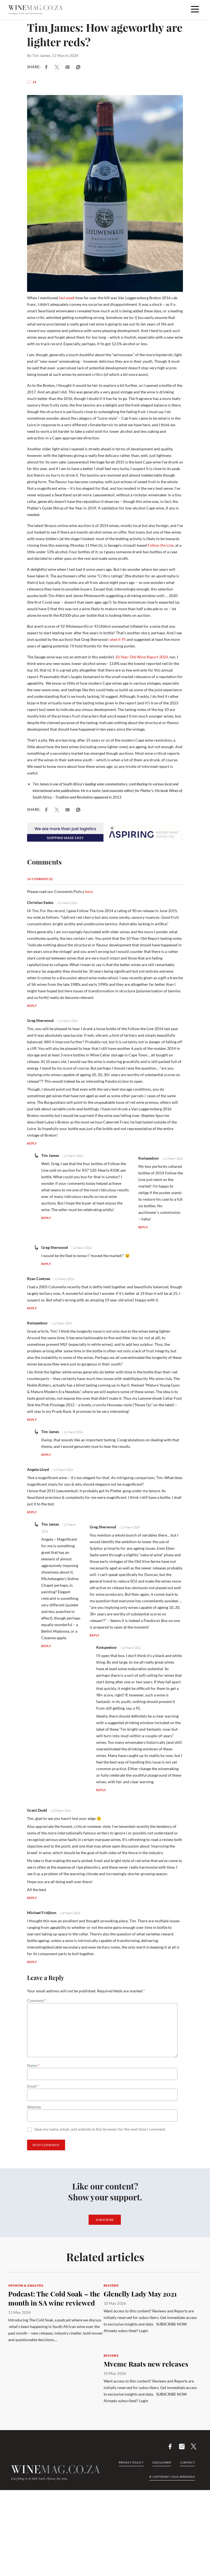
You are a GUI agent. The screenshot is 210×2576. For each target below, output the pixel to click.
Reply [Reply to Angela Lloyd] (32, 1512)
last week (66, 297)
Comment (36, 2000)
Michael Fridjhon (41, 1912)
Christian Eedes (40, 902)
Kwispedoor (148, 1158)
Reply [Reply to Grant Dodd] (32, 1898)
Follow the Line (161, 545)
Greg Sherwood (40, 1020)
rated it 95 (117, 639)
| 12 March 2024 (172, 1158)
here (89, 891)
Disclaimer (162, 2462)
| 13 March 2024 (60, 1811)
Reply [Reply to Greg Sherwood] (32, 1143)
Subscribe (105, 2220)
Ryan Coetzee (38, 1278)
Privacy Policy (131, 2462)
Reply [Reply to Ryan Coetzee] (32, 1308)
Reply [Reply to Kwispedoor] (143, 1227)
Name (33, 2065)
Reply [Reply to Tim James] (46, 1218)
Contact (187, 2462)
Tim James (41, 55)
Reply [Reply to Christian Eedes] (32, 1005)
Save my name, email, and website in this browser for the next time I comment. (100, 2129)
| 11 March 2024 (66, 903)
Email (33, 2086)
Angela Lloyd (38, 1469)
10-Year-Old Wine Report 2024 (141, 657)
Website (34, 2107)
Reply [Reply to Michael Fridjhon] (32, 1962)
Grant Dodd (37, 1810)
